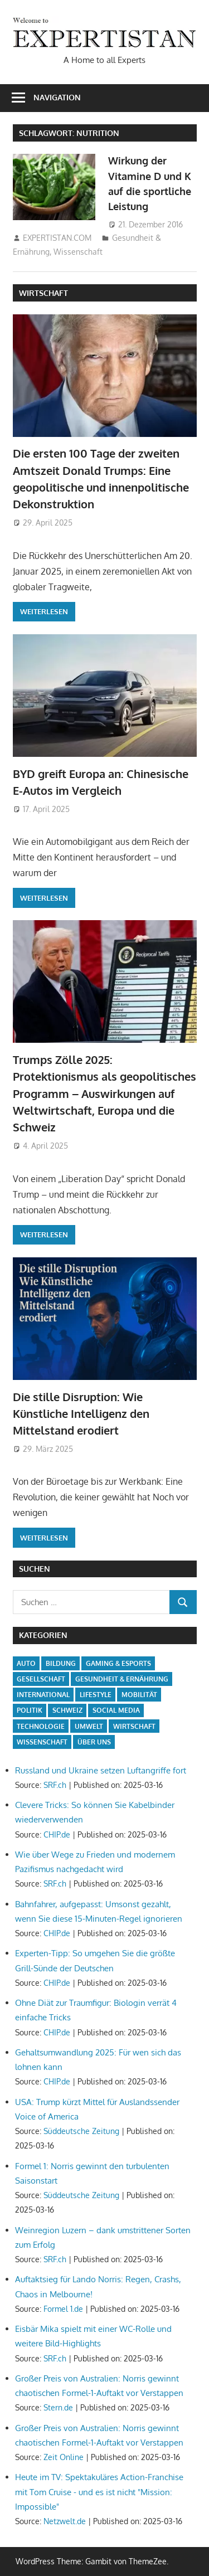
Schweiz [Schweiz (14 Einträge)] (67, 1710)
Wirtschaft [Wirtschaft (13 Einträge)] (134, 1726)
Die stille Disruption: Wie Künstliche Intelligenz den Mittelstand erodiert (81, 1413)
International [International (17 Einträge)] (43, 1694)
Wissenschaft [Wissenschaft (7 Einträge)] (42, 1742)
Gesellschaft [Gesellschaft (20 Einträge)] (41, 1679)
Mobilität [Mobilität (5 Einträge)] (139, 1694)
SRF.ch (54, 1785)
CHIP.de (56, 1834)
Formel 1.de (63, 2308)
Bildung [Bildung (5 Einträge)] (61, 1663)
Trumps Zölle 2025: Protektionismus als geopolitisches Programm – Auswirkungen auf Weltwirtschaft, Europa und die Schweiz (104, 1093)
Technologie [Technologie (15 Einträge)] (41, 1726)
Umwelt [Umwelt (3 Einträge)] (89, 1726)
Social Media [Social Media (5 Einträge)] (116, 1710)
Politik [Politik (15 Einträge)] (29, 1710)
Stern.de (58, 2407)
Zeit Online (63, 2457)
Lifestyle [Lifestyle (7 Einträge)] (95, 1694)
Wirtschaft (43, 293)
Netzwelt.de (64, 2521)
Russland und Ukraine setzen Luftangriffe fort (100, 1770)
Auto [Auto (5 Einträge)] (26, 1663)
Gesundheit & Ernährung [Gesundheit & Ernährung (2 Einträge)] (121, 1679)
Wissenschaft (78, 251)
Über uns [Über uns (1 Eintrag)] (94, 1742)
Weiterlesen (44, 611)
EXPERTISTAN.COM (57, 237)
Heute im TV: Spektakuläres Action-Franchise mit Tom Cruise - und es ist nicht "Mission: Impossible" (99, 2492)
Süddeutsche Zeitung (81, 2131)
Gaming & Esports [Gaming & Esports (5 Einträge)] (118, 1663)
